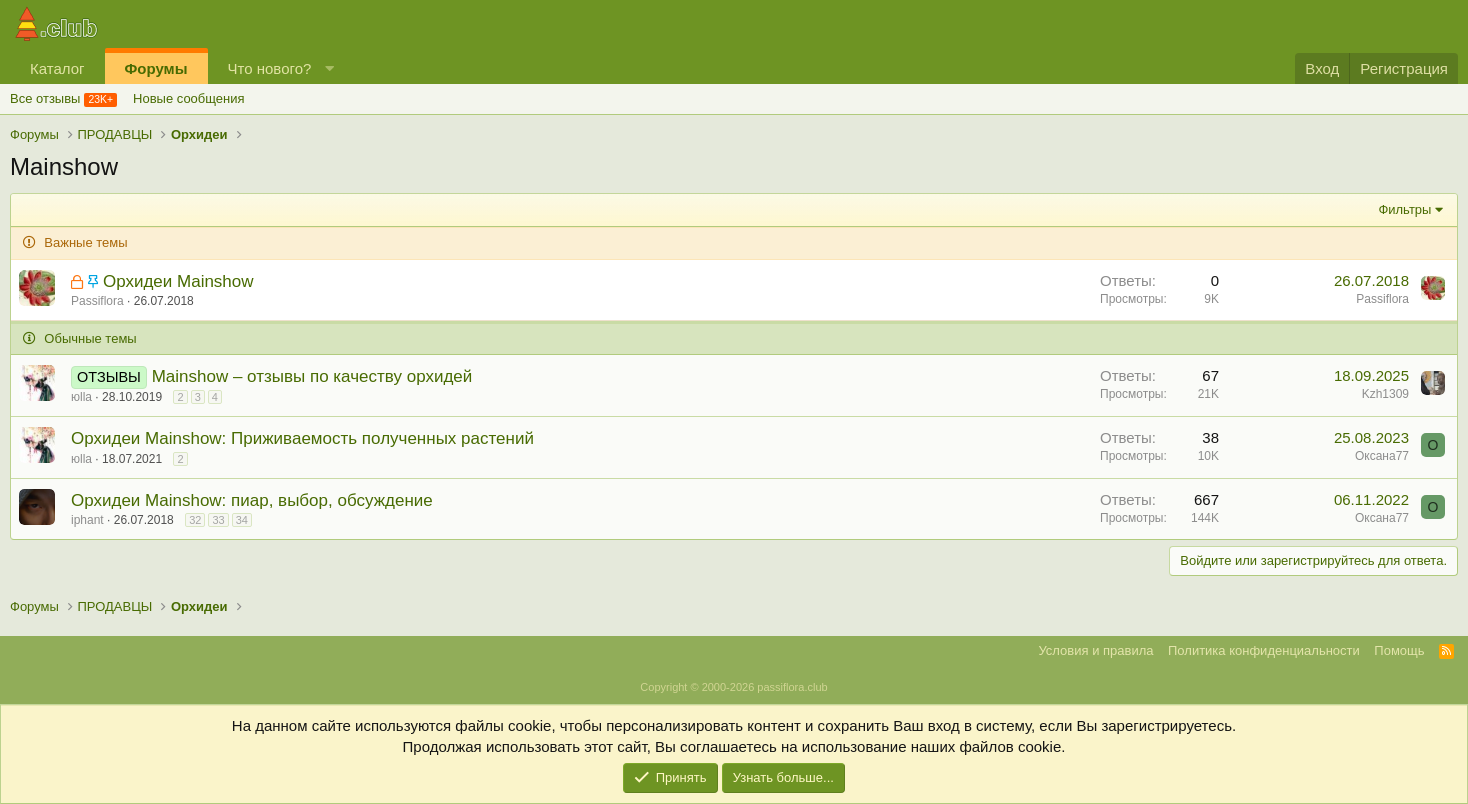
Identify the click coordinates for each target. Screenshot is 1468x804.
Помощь (1399, 650)
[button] (329, 68)
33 (218, 520)
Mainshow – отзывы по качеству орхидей (312, 376)
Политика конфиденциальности (1264, 650)
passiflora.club (792, 687)
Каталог (57, 68)
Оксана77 (1382, 456)
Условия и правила (1095, 650)
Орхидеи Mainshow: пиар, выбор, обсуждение (252, 500)
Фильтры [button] (1404, 209)
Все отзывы (45, 98)
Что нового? (270, 68)
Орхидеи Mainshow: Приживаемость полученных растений (302, 438)
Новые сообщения (189, 98)
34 (242, 520)
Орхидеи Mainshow (178, 281)
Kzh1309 (1385, 394)
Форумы (156, 68)
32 (195, 520)
